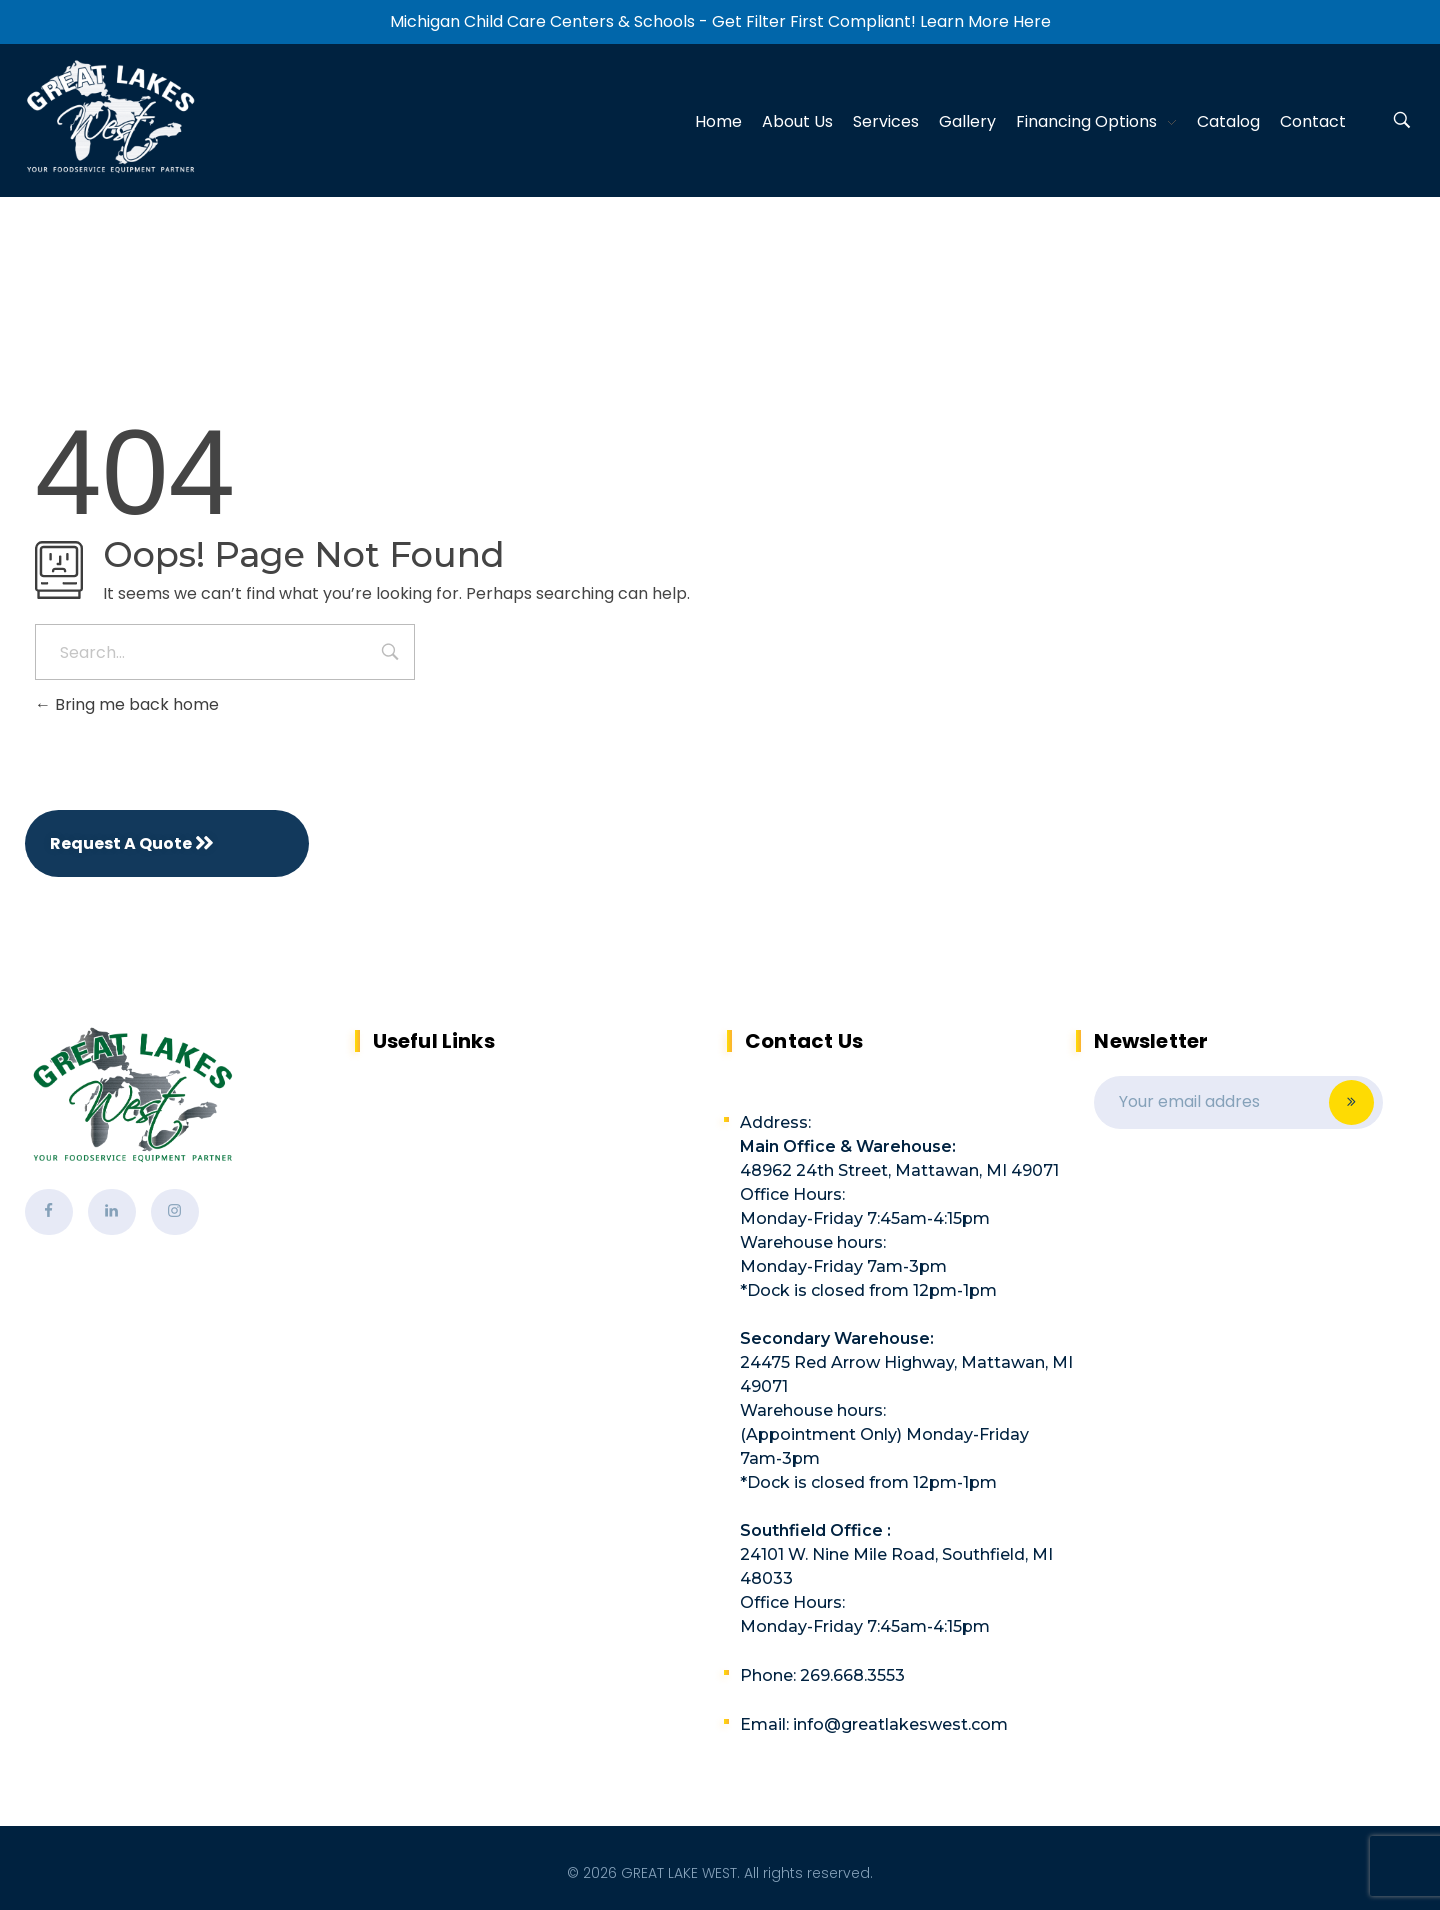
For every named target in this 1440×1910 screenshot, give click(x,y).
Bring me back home (127, 704)
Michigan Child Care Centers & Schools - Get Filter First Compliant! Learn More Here (720, 21)
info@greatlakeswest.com (900, 1724)
